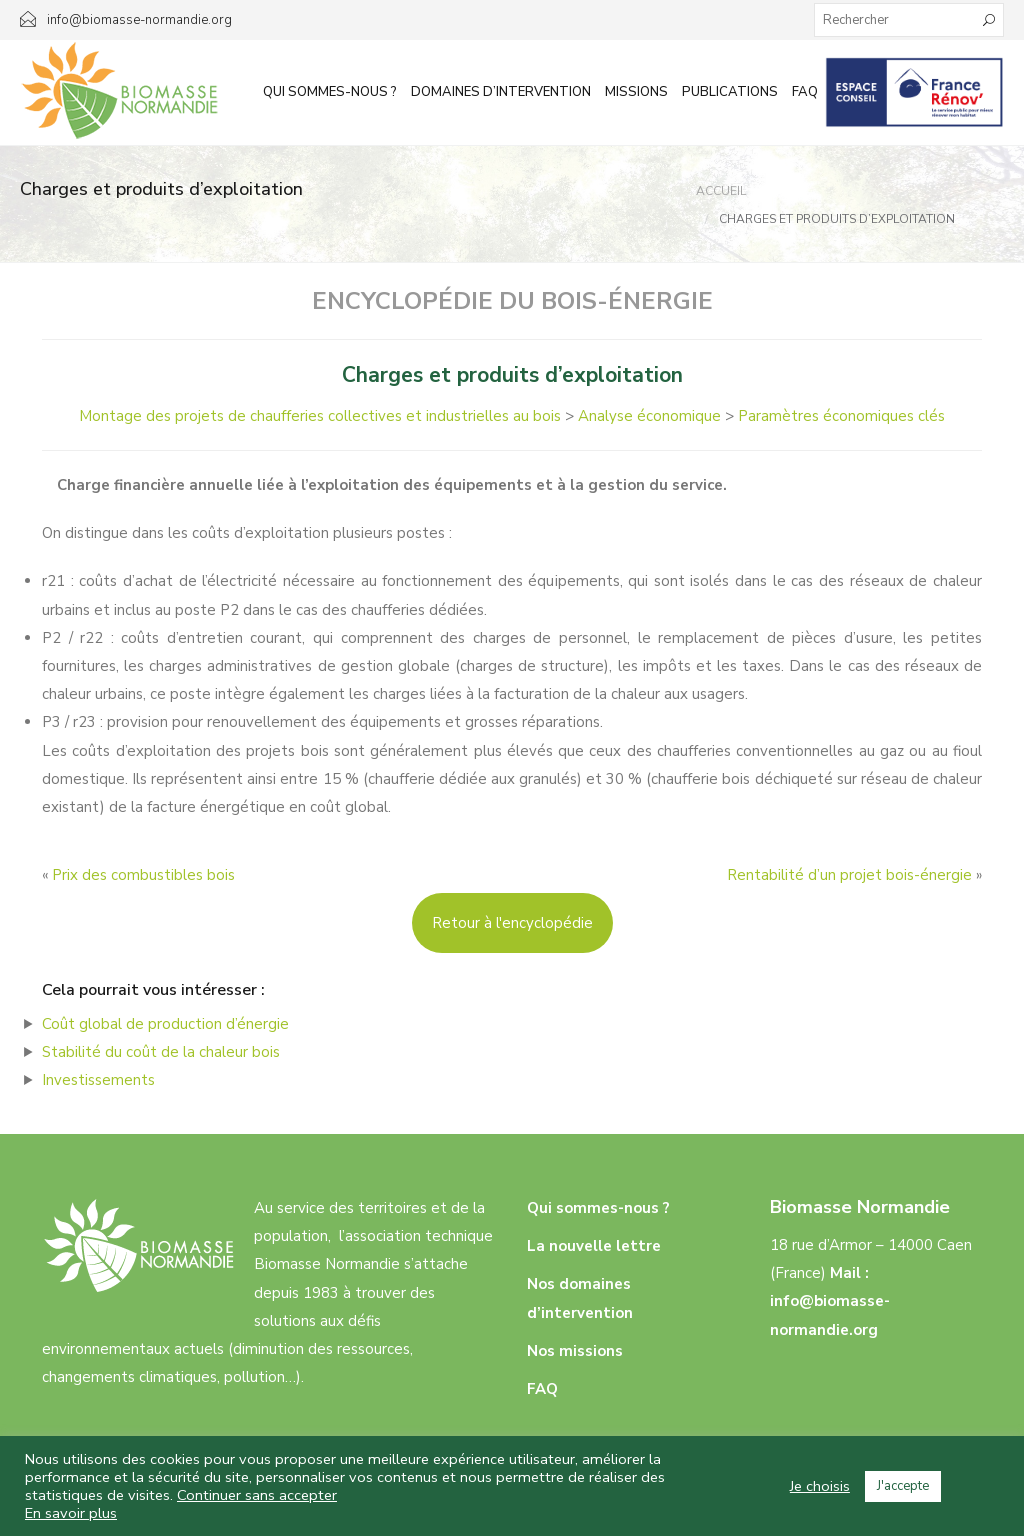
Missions (636, 92)
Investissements (98, 1080)
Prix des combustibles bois (143, 875)
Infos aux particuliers (914, 92)
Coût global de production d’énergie (165, 1024)
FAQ (805, 92)
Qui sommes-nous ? (330, 92)
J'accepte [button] (903, 1486)
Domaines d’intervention (501, 92)
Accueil (721, 191)
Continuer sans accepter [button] (257, 1495)
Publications (730, 92)
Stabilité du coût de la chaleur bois (161, 1052)
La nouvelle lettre (594, 1246)
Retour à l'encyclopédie (512, 923)
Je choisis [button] (820, 1486)
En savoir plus (71, 1513)
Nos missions (575, 1351)
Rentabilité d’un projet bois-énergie (849, 875)
